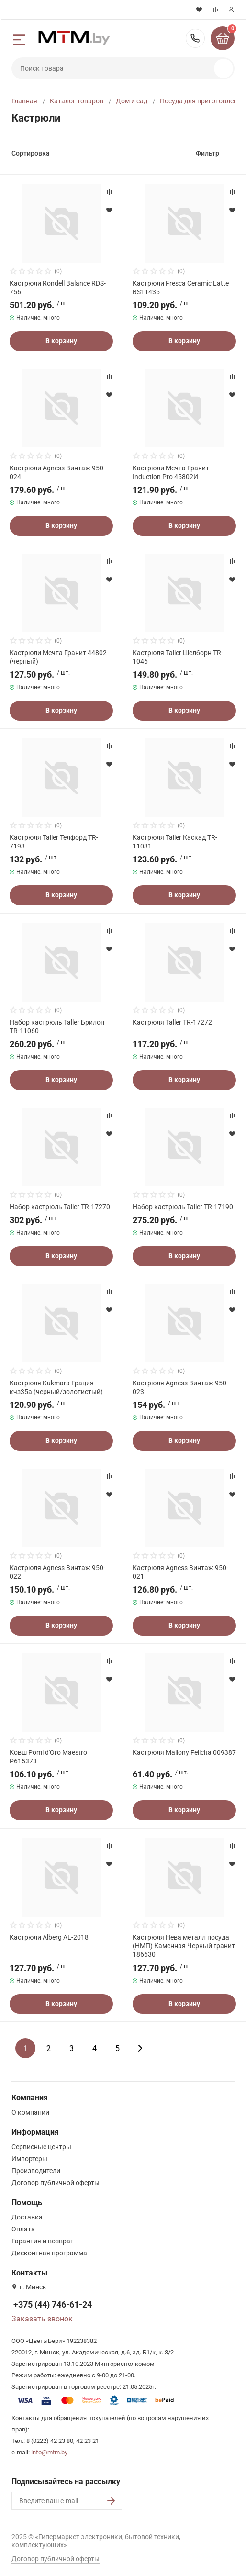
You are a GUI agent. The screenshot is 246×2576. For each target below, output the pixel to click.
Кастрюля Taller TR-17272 (172, 1022)
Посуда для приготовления (202, 101)
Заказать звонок (42, 2318)
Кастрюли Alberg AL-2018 (49, 1937)
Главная (24, 101)
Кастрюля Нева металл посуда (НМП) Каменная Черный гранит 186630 (184, 1945)
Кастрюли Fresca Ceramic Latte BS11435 (181, 287)
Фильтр (207, 153)
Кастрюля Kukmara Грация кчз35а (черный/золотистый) (56, 1387)
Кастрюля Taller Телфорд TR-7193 (54, 842)
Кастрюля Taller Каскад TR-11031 (175, 842)
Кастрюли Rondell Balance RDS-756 (58, 287)
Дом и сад (131, 101)
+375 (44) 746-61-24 (195, 38)
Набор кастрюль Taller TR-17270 (60, 1207)
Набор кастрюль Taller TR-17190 (183, 1207)
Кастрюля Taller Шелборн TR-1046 (178, 657)
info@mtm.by (49, 2452)
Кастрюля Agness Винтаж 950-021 (180, 1572)
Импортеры (29, 2159)
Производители (35, 2171)
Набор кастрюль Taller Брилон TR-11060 (57, 1026)
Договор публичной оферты (55, 2182)
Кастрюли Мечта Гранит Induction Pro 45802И (171, 472)
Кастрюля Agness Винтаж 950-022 (57, 1572)
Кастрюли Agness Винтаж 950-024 (57, 472)
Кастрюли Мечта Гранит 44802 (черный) (58, 657)
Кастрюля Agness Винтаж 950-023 (180, 1387)
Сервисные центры (41, 2147)
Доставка (27, 2217)
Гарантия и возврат (42, 2241)
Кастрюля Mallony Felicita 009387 (184, 1752)
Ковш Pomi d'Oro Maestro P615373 (48, 1757)
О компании (30, 2112)
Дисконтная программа (49, 2253)
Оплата (23, 2229)
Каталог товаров (76, 101)
